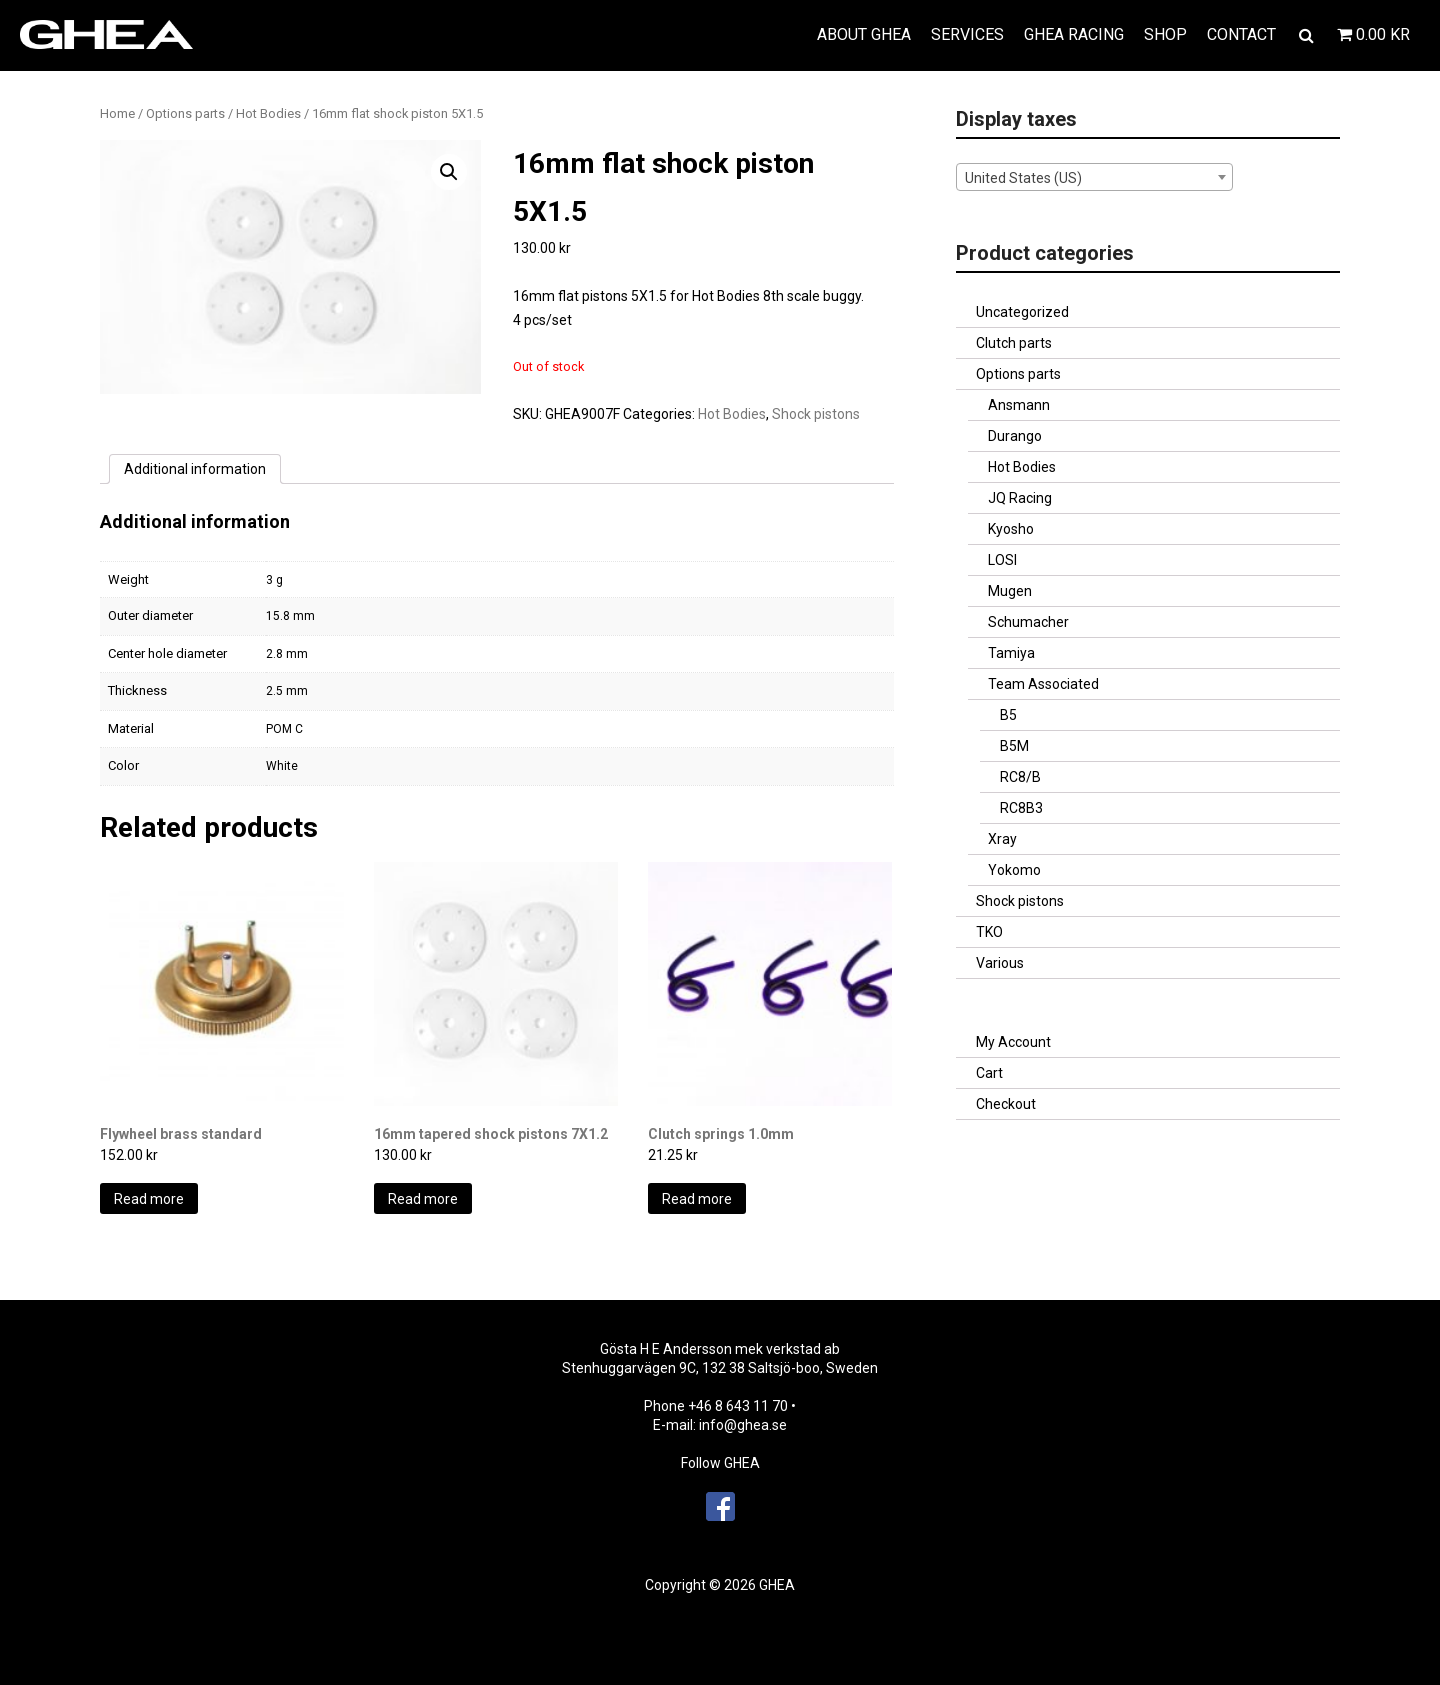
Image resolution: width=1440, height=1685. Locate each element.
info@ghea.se (743, 1425)
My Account (1013, 1042)
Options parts (185, 113)
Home (117, 113)
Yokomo (1014, 870)
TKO (989, 932)
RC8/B (1020, 777)
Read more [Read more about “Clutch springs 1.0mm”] (697, 1199)
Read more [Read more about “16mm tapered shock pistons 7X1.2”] (423, 1199)
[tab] (195, 469)
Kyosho (1011, 529)
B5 (1008, 715)
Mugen (1010, 591)
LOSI (1002, 560)
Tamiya (1011, 653)
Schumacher (1028, 622)
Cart (989, 1073)
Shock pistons (816, 414)
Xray (1002, 839)
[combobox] (1094, 177)
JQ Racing (1020, 498)
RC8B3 (1021, 808)
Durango (1015, 436)
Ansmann (1019, 405)
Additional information (195, 469)
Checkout (1006, 1104)
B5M (1014, 746)
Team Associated (1043, 684)
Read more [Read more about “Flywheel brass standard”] (149, 1199)
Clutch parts (1014, 343)
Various (1000, 963)
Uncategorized (1022, 312)
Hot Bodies (268, 113)
